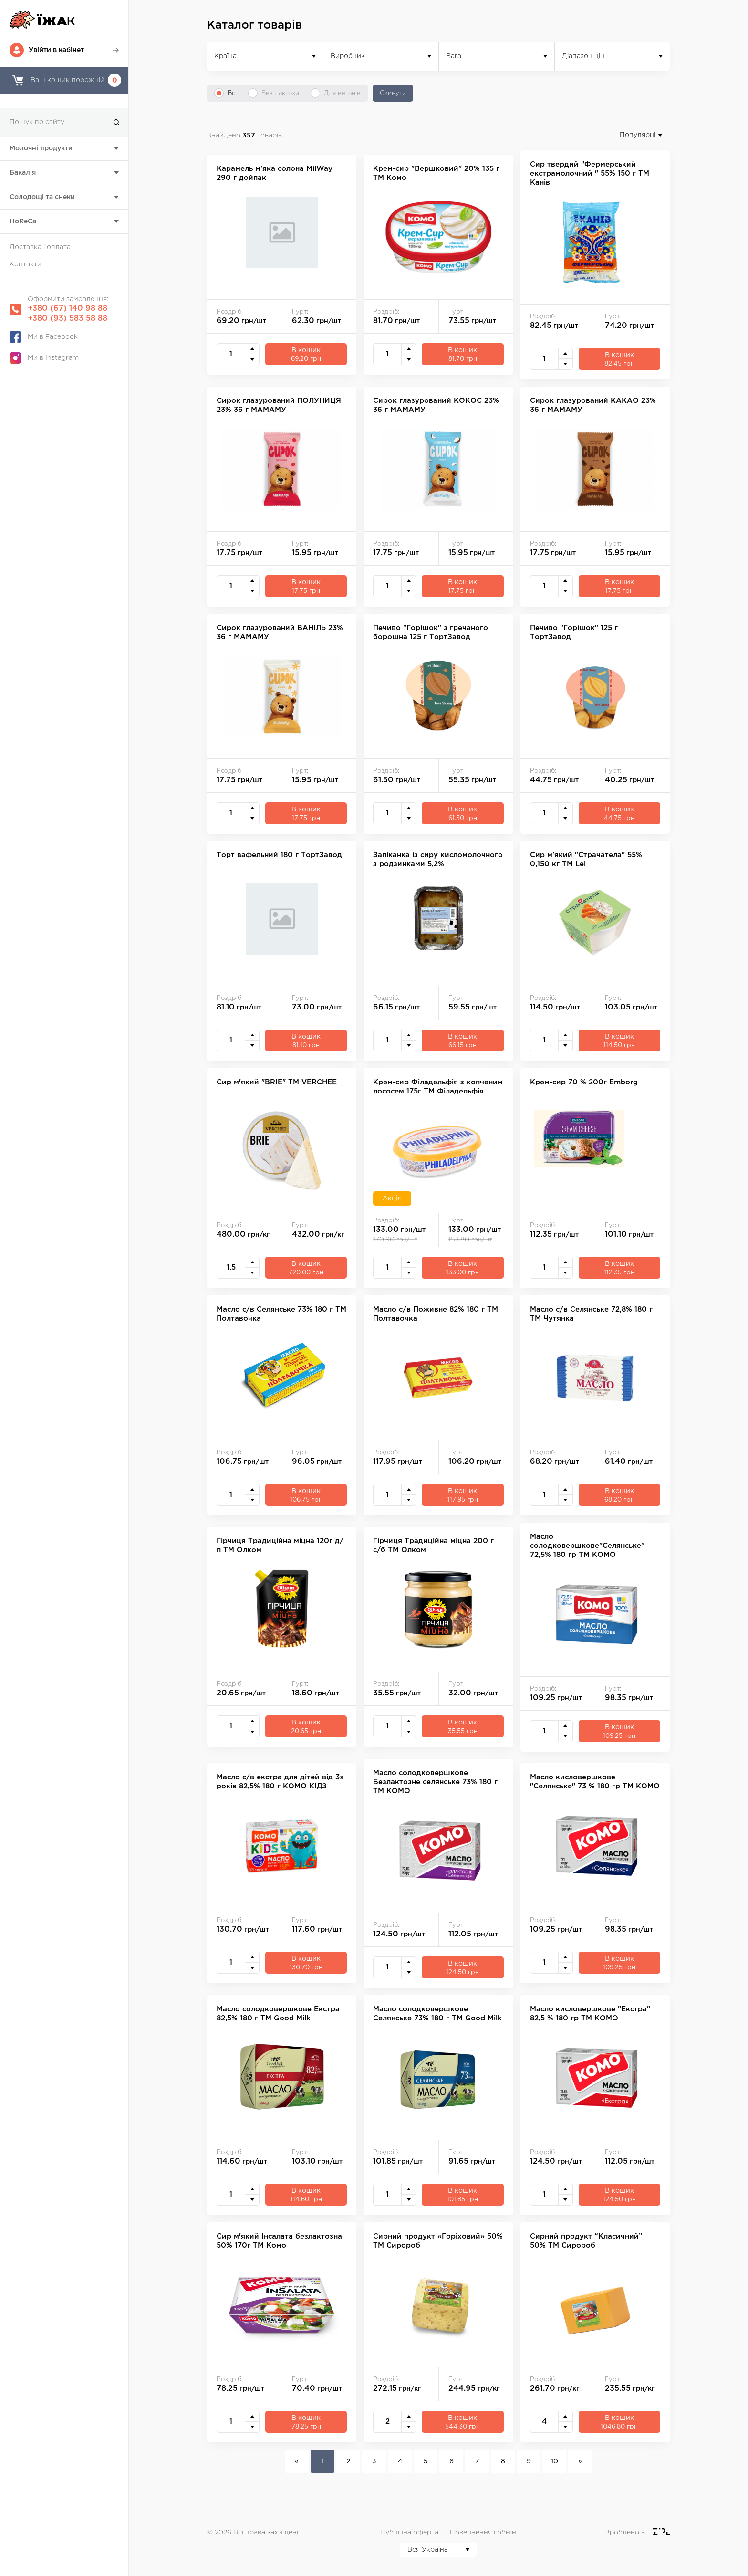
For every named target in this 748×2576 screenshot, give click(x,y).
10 (554, 2461)
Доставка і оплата (40, 247)
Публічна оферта (409, 2532)
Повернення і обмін (483, 2532)
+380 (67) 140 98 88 (67, 308)
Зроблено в (626, 2532)
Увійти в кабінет (56, 50)
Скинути (393, 93)
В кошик (306, 354)
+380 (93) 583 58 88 (67, 318)
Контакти (26, 264)
